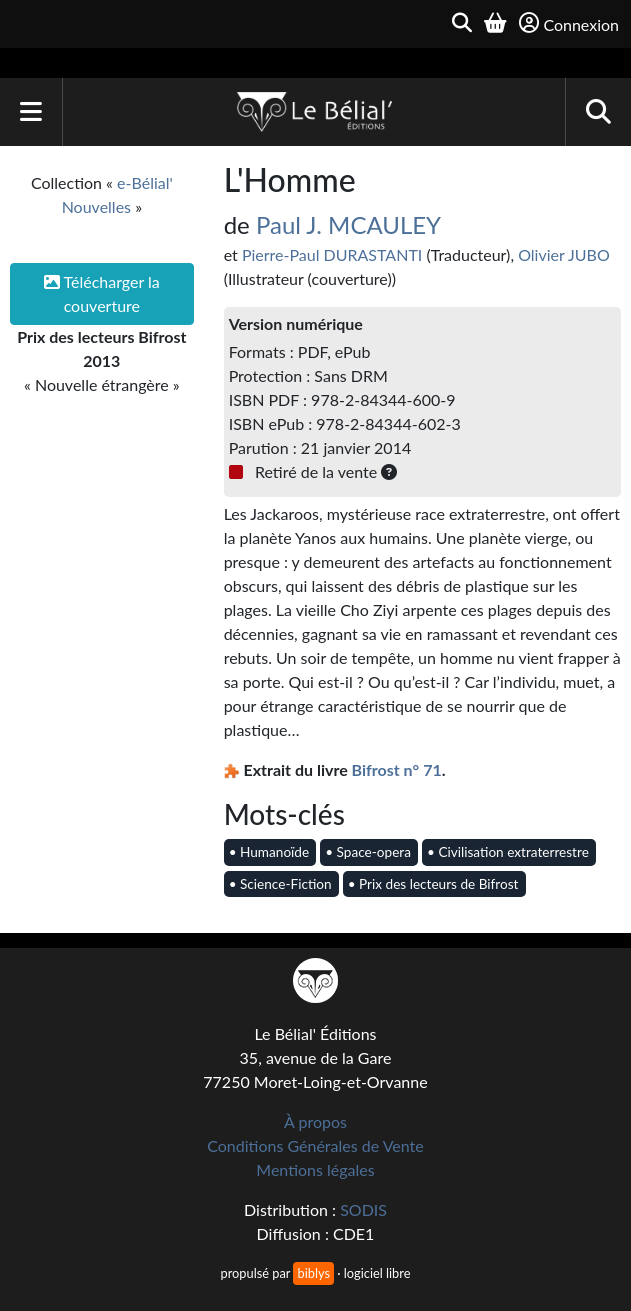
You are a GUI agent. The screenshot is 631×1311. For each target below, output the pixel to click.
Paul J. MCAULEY (348, 224)
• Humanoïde (269, 852)
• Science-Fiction (280, 884)
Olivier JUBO (564, 254)
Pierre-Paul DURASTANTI (332, 254)
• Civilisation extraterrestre (508, 852)
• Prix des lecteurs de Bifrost (433, 884)
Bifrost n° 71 (397, 769)
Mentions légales (315, 1169)
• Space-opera (368, 852)
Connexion (569, 23)
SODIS (363, 1209)
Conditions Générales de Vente (315, 1145)
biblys (313, 1273)
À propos (315, 1121)
